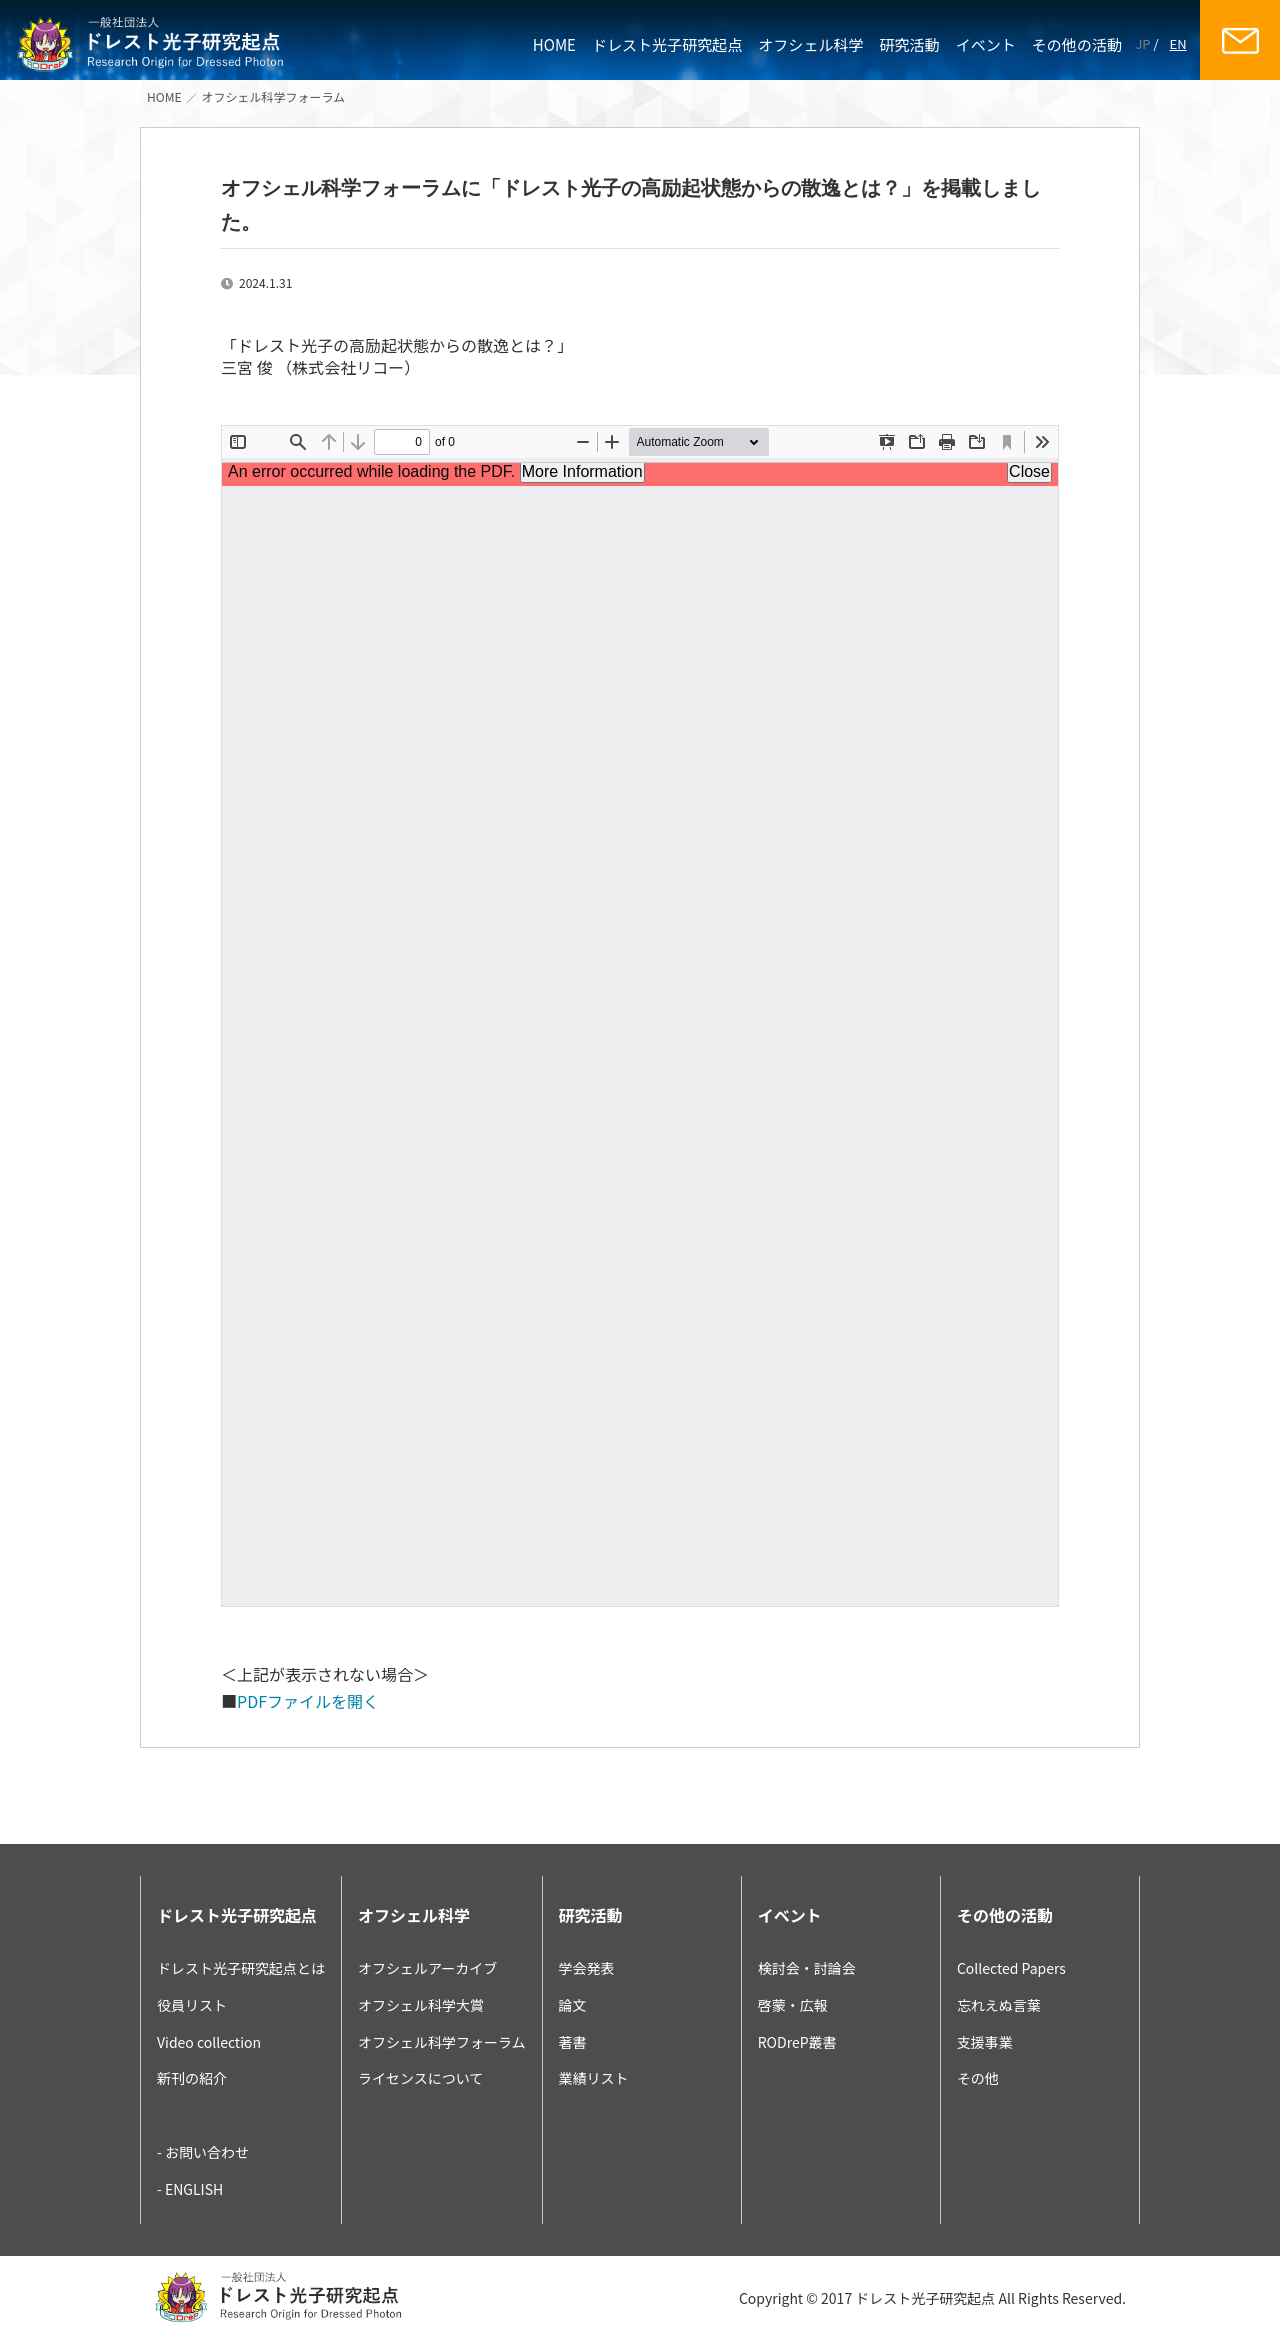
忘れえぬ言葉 (999, 2005)
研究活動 (910, 44)
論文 (573, 2005)
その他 (978, 2078)
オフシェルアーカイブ (427, 1968)
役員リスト (192, 2005)
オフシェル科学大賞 (421, 2005)
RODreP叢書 (797, 2042)
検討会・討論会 (807, 1968)
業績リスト (594, 2078)
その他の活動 (1077, 44)
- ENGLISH (190, 2189)
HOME (554, 44)
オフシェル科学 (810, 44)
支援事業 (985, 2042)
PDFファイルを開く (308, 1701)
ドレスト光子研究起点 (667, 44)
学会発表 (587, 1968)
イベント (986, 44)
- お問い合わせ (203, 2152)
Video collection (209, 2042)
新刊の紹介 (192, 2078)
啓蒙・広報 (793, 2005)
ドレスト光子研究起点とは (241, 1968)
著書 (573, 2042)
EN (1178, 43)
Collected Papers (1011, 1968)
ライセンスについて (420, 2078)
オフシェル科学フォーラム (273, 96)
